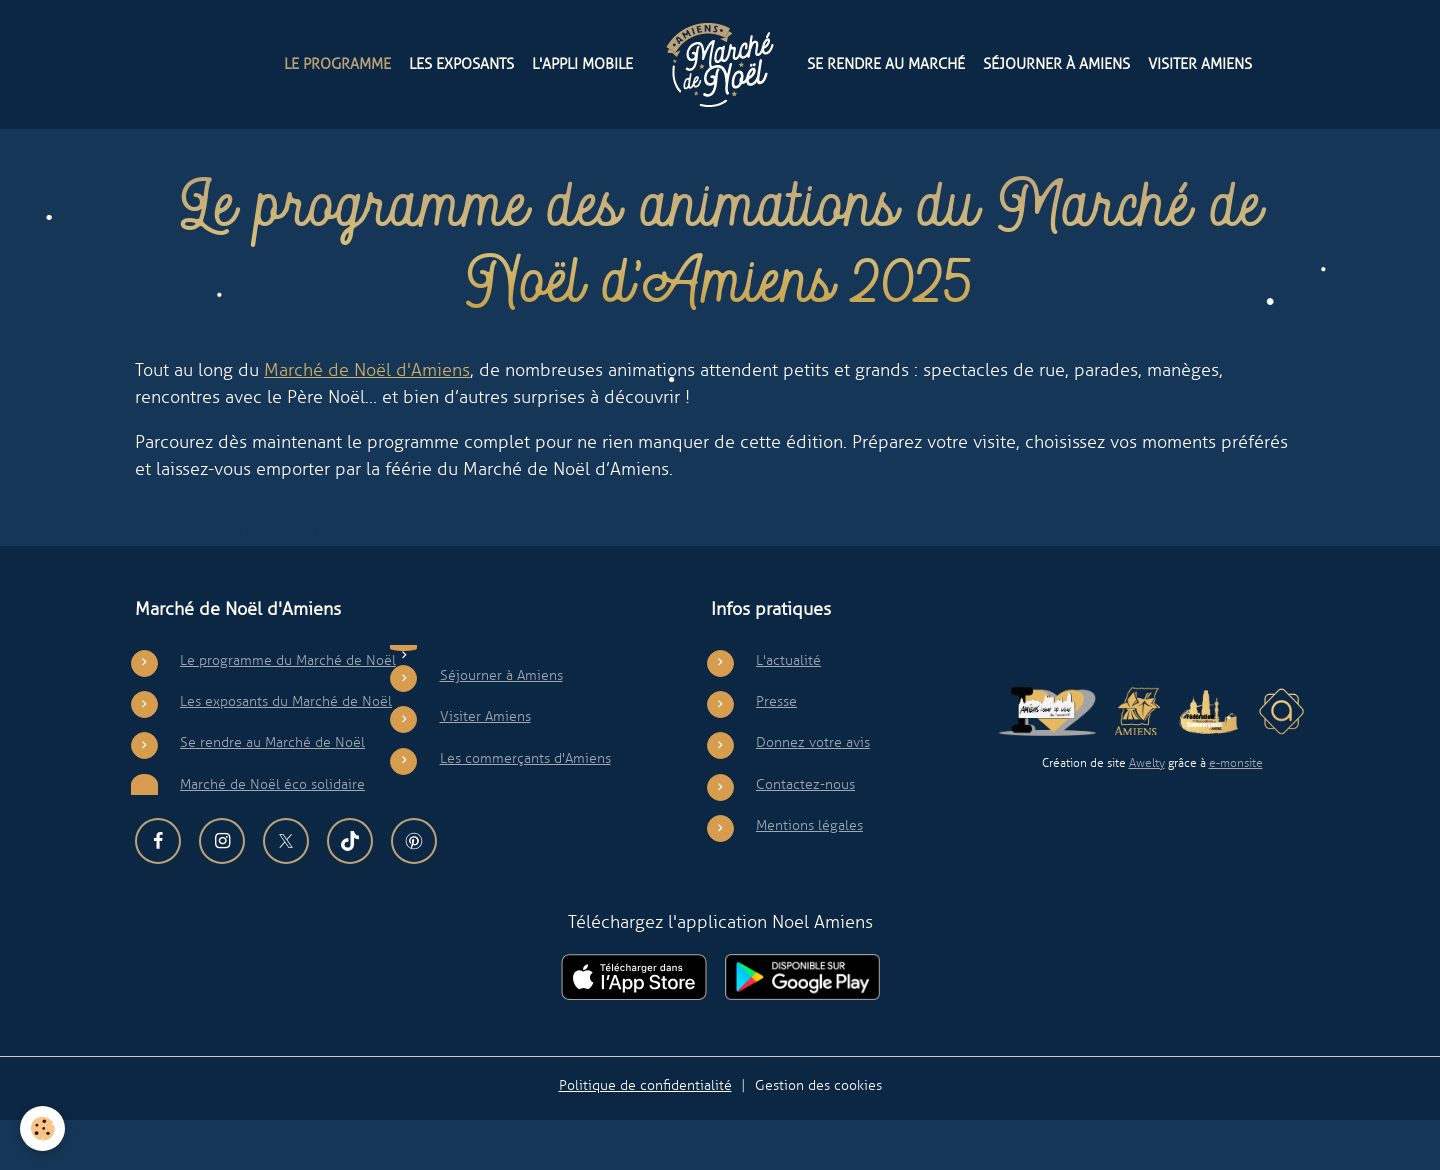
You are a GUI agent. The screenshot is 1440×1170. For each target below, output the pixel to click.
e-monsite (1236, 814)
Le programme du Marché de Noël (288, 710)
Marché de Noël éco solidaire (272, 834)
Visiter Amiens (1200, 63)
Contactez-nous (805, 834)
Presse (776, 751)
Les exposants (461, 63)
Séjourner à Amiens (1056, 63)
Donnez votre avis (813, 793)
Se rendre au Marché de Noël (272, 793)
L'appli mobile (582, 63)
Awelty (1147, 814)
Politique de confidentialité (645, 1135)
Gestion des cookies (818, 1135)
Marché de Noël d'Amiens (367, 420)
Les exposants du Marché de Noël (286, 751)
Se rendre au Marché (886, 63)
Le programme (337, 63)
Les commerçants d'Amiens (525, 808)
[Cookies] (42, 1128)
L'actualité (788, 710)
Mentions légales (809, 876)
